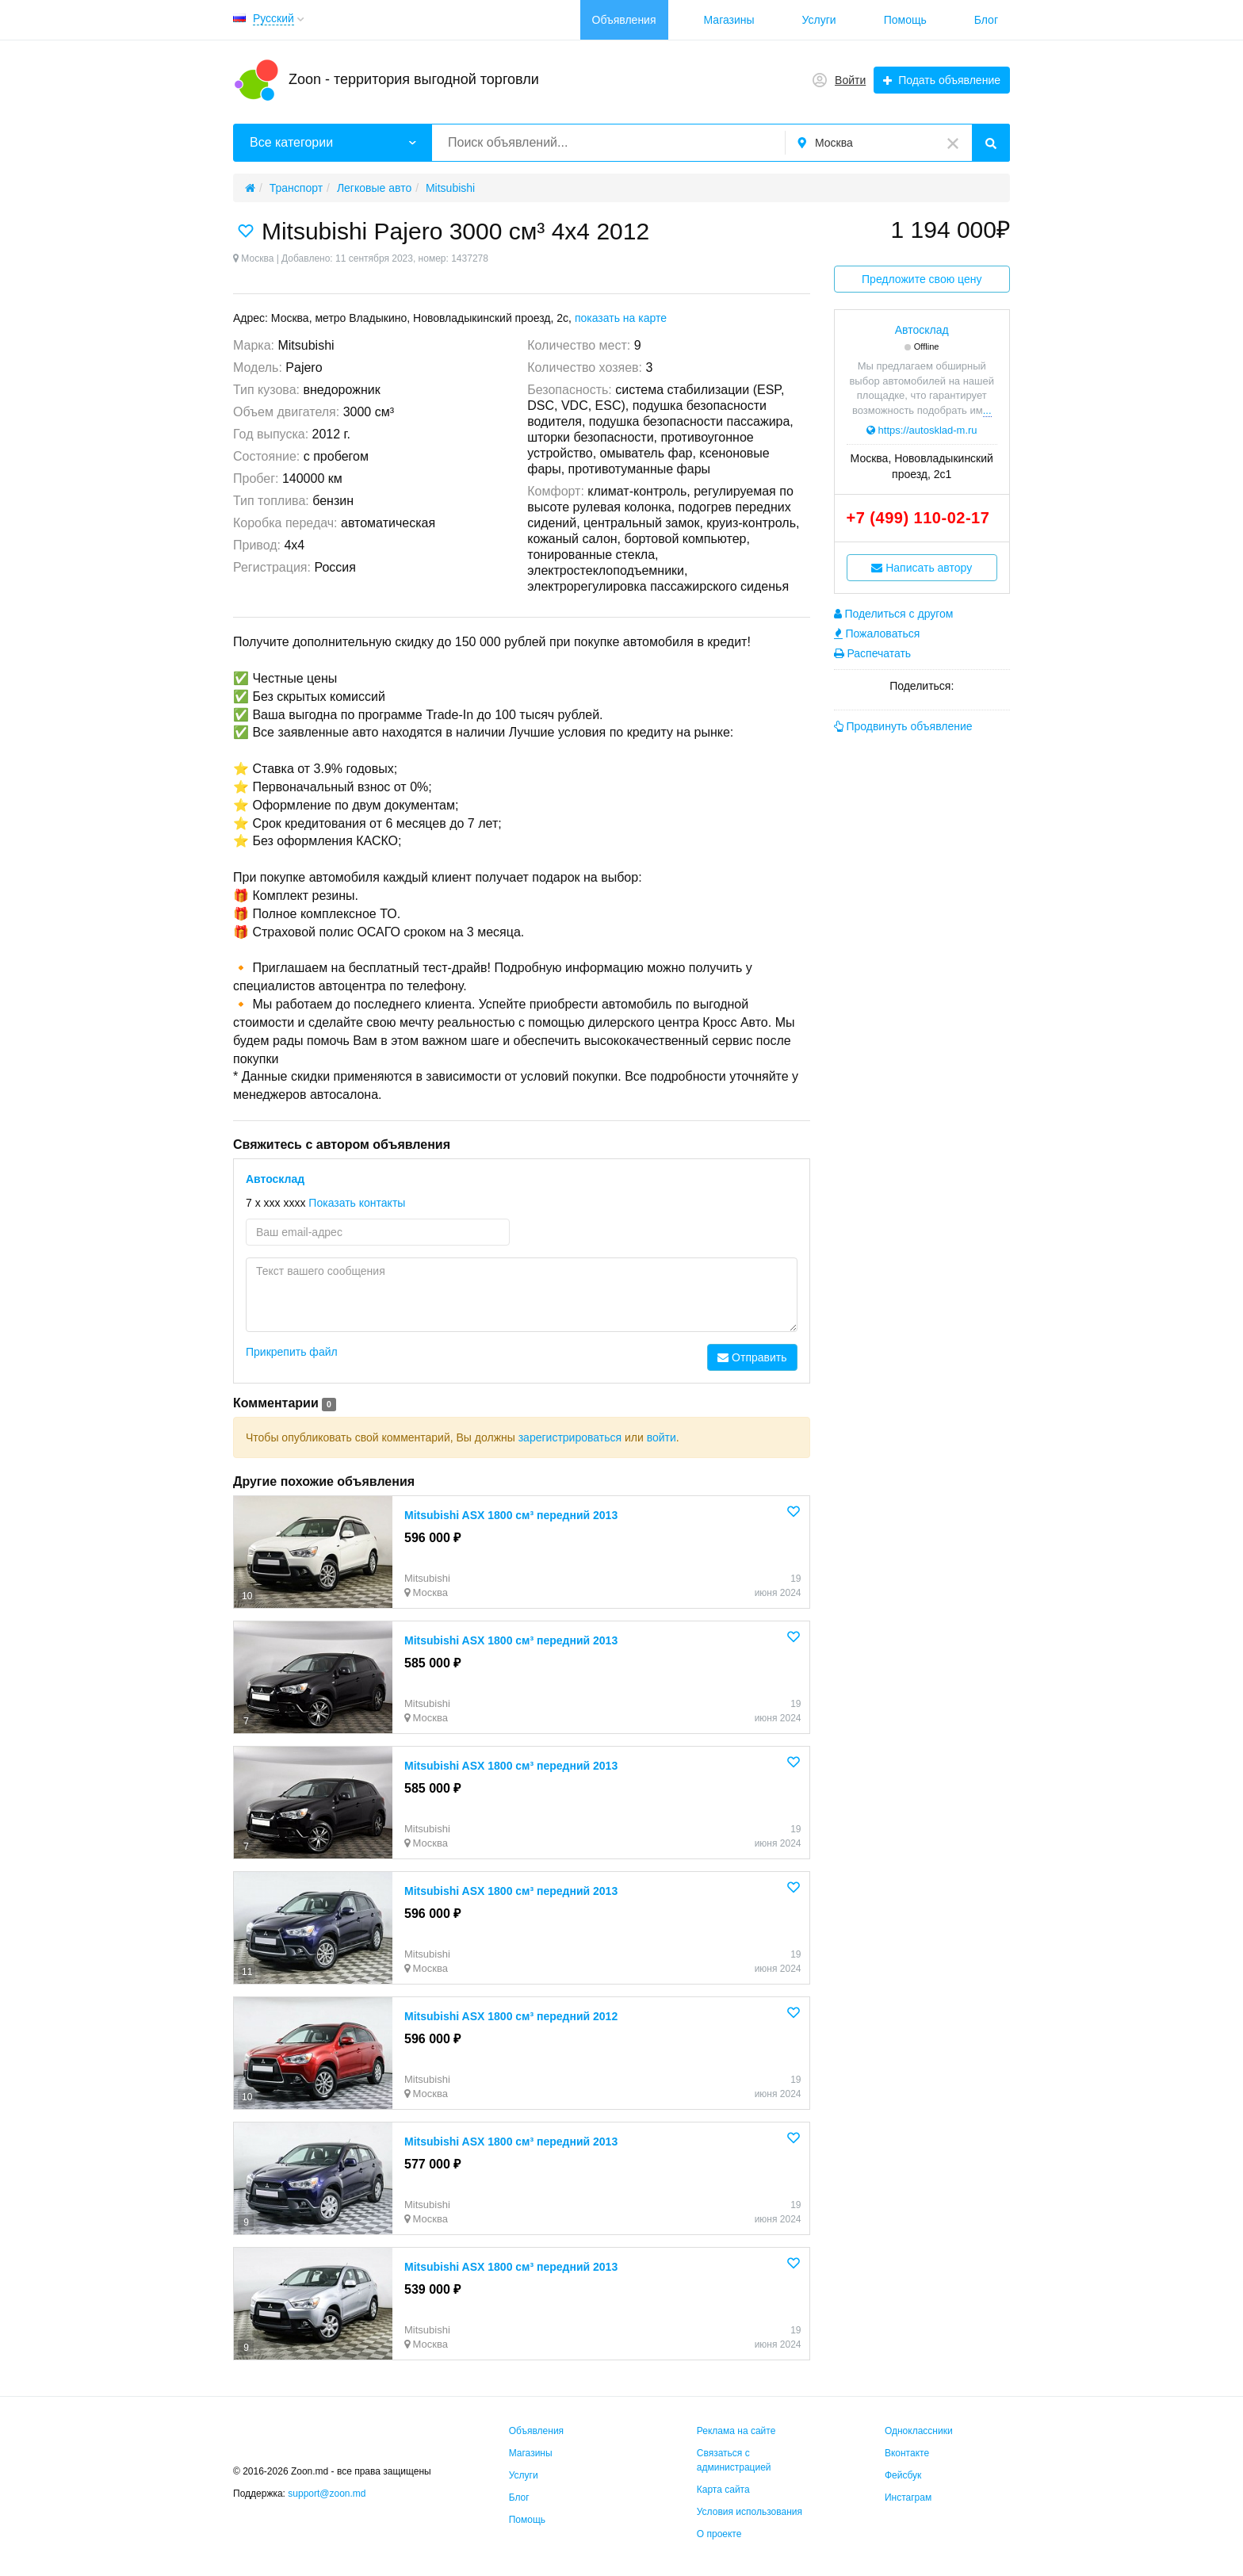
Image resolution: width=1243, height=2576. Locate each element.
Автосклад (275, 1179)
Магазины (729, 19)
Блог (986, 19)
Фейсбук (903, 2475)
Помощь (905, 19)
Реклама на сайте (736, 2430)
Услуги (819, 19)
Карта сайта (723, 2489)
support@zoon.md (328, 2493)
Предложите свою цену (921, 279)
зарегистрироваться (570, 1437)
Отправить (751, 1357)
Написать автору (921, 567)
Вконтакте (907, 2453)
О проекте (719, 2534)
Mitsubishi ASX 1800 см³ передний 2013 (511, 1515)
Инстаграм (908, 2497)
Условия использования (749, 2511)
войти (661, 1437)
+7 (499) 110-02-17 (918, 517)
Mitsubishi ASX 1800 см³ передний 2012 (511, 2016)
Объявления (624, 19)
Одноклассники (919, 2430)
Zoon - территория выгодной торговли (414, 79)
